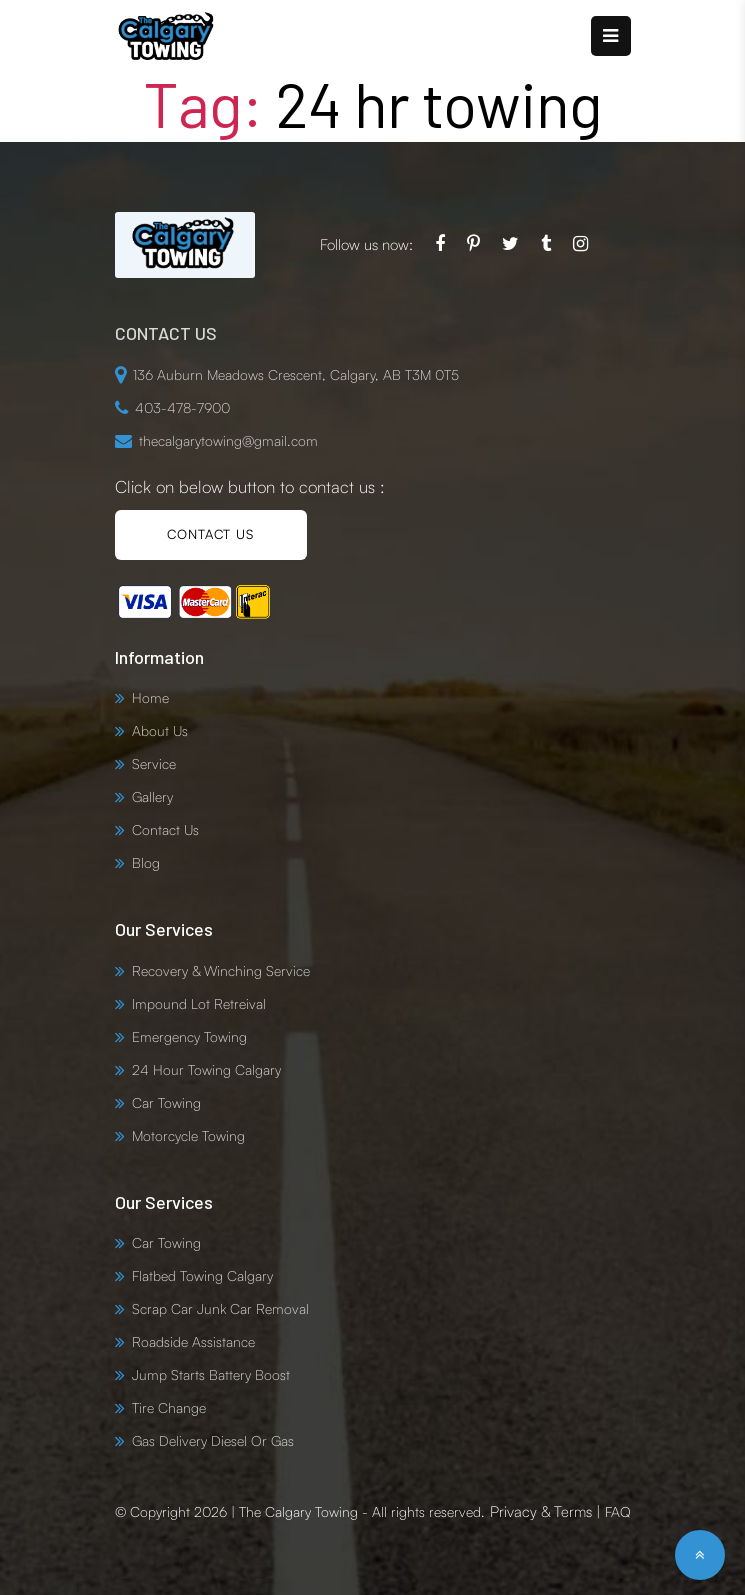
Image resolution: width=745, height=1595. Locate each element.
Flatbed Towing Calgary (202, 1275)
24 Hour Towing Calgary (206, 1069)
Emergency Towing (189, 1036)
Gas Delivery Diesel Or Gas (213, 1440)
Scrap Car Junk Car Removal (220, 1308)
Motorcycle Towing (188, 1135)
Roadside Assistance (193, 1341)
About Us (160, 730)
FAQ (618, 1511)
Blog (146, 862)
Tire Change (169, 1407)
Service (154, 763)
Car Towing (166, 1102)
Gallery (152, 796)
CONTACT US (210, 534)
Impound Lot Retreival (199, 1003)
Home (150, 697)
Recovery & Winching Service (221, 970)
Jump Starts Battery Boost (211, 1374)
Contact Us (165, 829)
